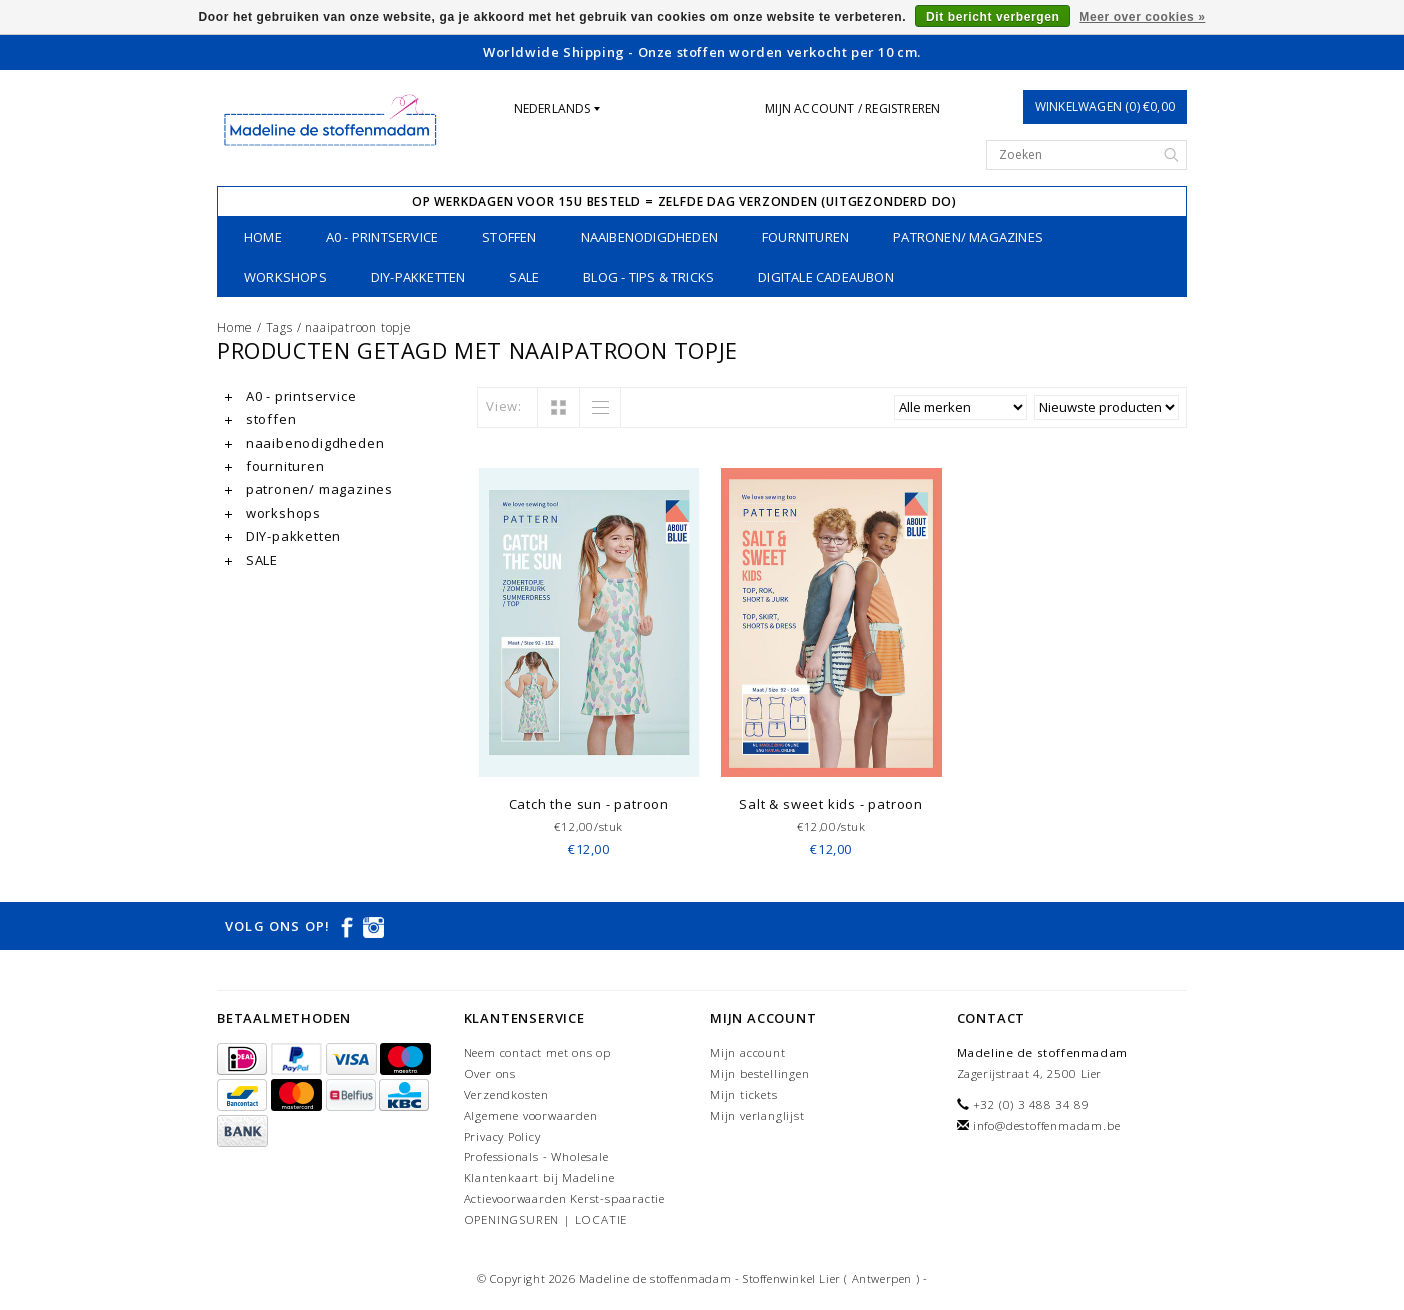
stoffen (509, 237)
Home (263, 237)
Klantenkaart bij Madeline (539, 1177)
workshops (285, 277)
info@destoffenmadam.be (1047, 1125)
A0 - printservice (382, 237)
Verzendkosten (506, 1094)
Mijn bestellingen (760, 1073)
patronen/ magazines (968, 237)
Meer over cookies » (1142, 17)
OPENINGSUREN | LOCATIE (546, 1219)
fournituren (805, 237)
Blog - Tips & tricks (648, 277)
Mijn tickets (744, 1094)
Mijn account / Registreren (852, 108)
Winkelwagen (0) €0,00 (1105, 106)
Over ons (490, 1073)
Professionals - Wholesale (536, 1156)
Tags (279, 327)
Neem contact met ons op (537, 1052)
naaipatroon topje (358, 327)
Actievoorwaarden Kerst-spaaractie (564, 1198)
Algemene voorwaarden (531, 1115)
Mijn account (748, 1052)
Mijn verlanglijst (757, 1115)
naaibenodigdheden (649, 237)
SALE (524, 277)
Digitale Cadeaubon (826, 277)
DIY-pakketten (418, 277)
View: (504, 406)
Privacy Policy (502, 1136)
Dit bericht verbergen (992, 17)
